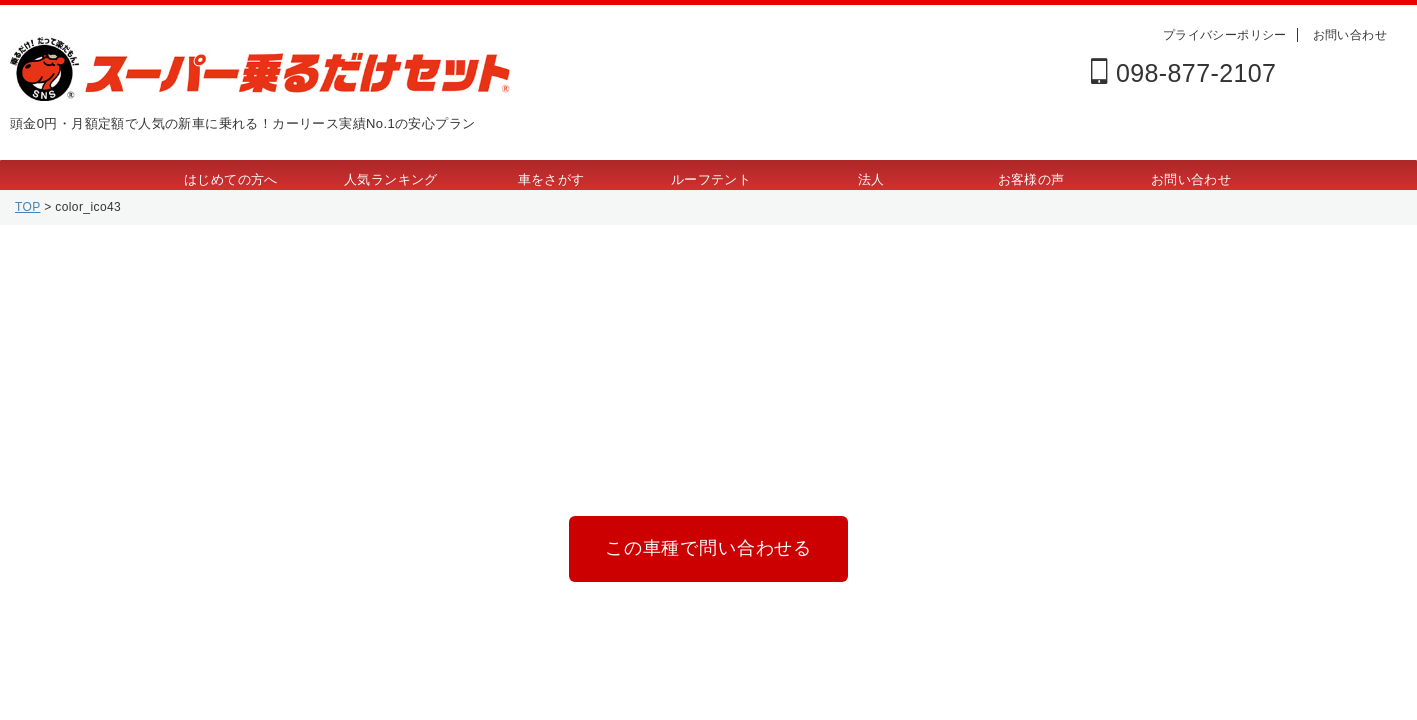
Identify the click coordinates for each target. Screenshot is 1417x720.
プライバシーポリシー (1225, 35)
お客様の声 (1031, 179)
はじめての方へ (231, 179)
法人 (871, 179)
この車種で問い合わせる (708, 544)
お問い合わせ (1350, 35)
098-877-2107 (1183, 73)
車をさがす (551, 179)
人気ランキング (391, 179)
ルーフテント (711, 179)
